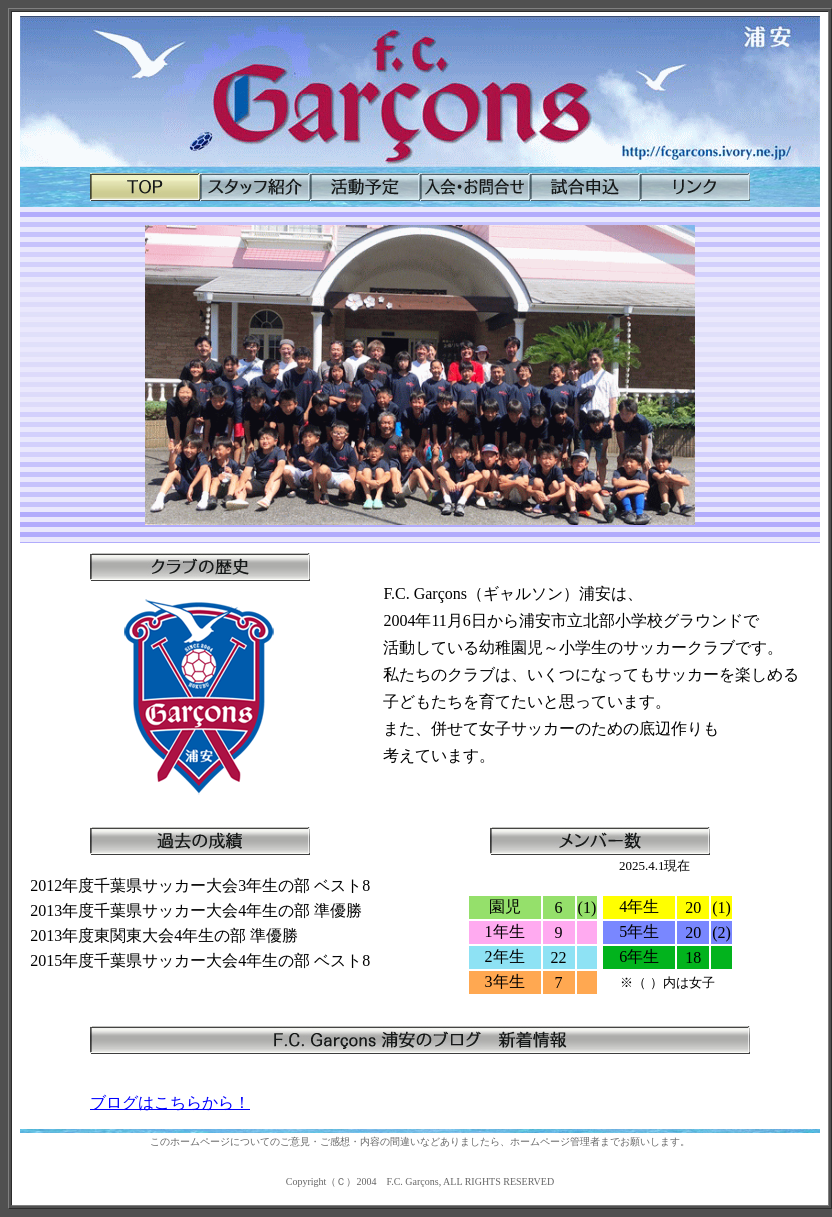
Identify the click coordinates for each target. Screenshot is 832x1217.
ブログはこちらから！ (170, 1102)
